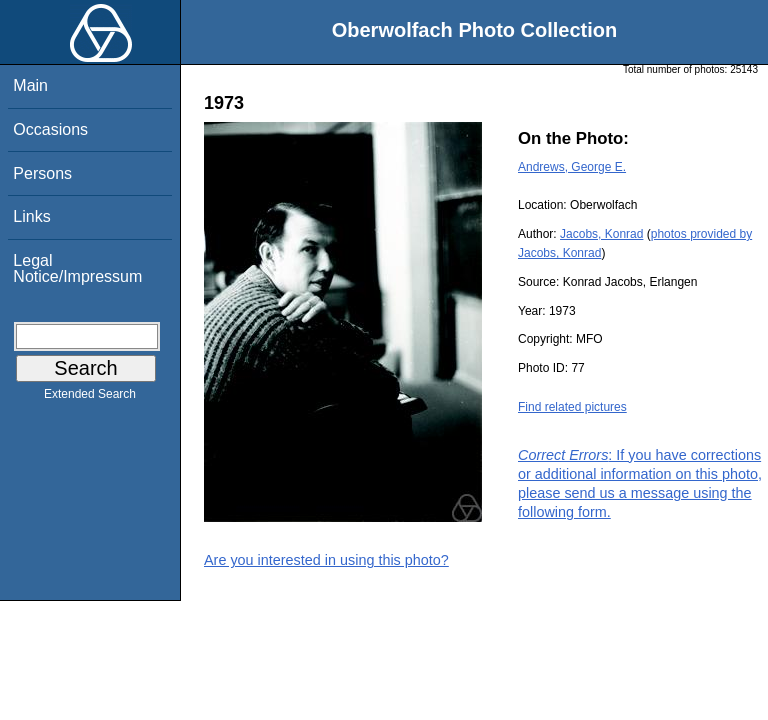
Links (31, 216)
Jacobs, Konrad (601, 234)
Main (30, 85)
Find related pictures (572, 407)
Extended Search (90, 398)
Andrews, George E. (572, 167)
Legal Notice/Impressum (77, 268)
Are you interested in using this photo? (326, 560)
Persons (42, 173)
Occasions (50, 129)
